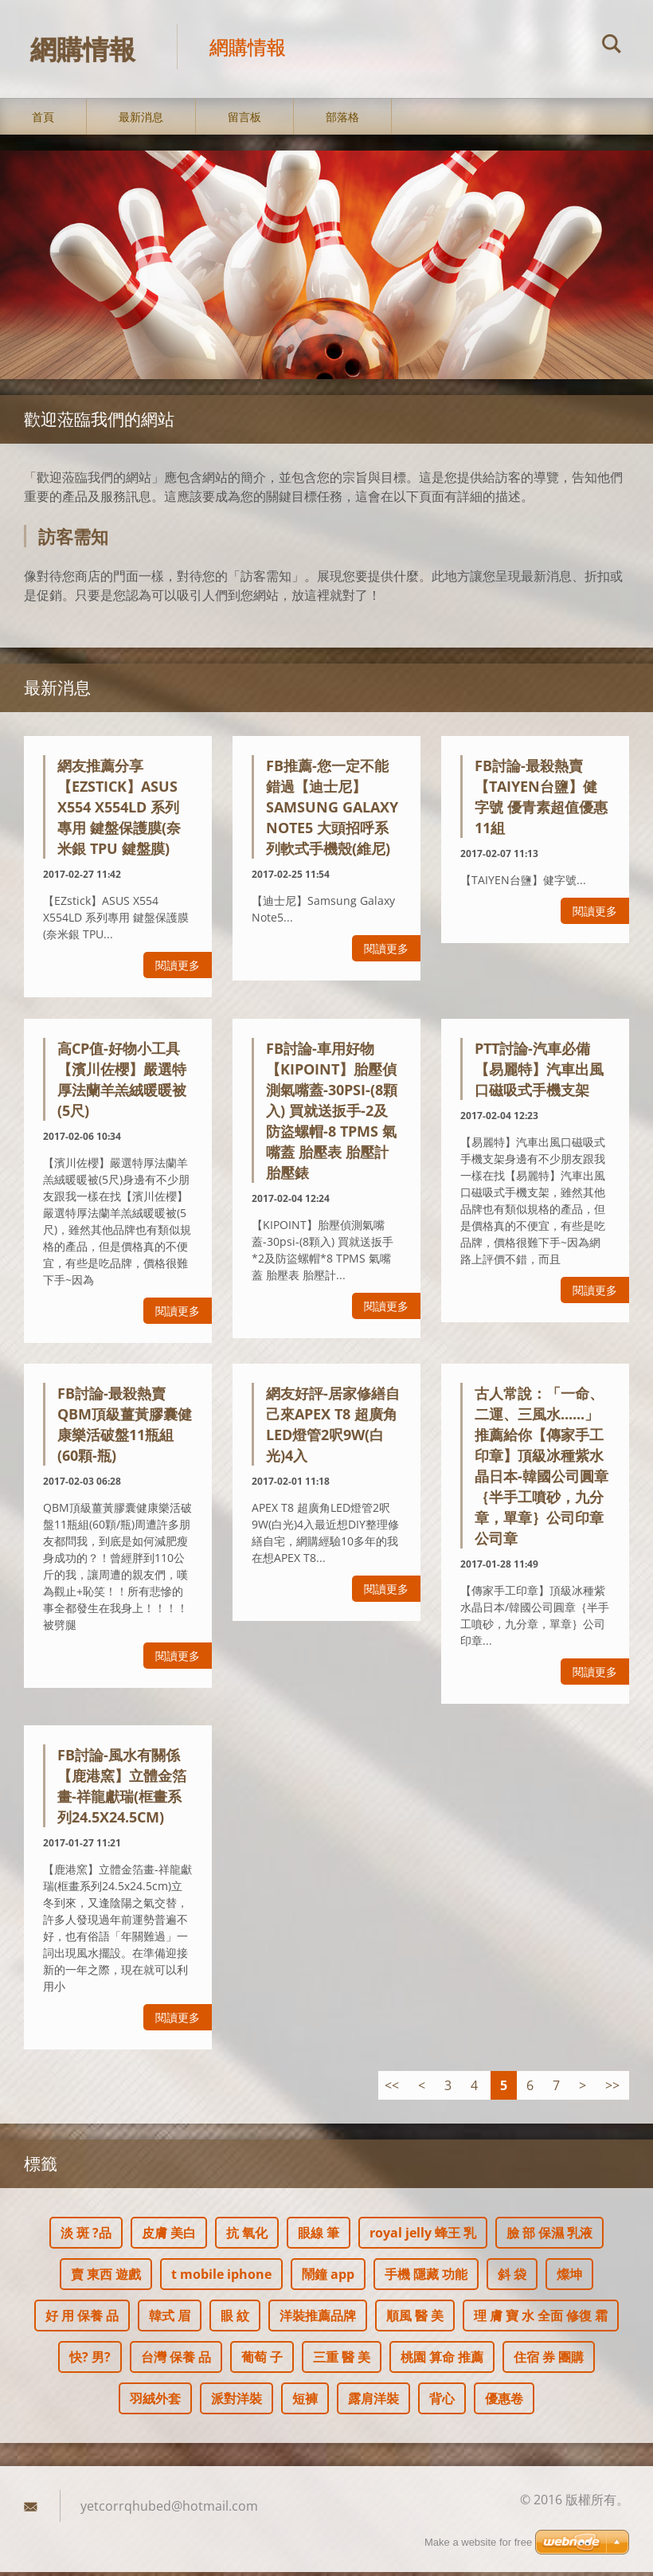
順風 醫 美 (415, 2319)
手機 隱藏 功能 (426, 2278)
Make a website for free (478, 2542)
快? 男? (90, 2361)
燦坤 (569, 2278)
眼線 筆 (318, 2236)
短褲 (305, 2402)
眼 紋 (235, 2319)
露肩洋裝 (373, 2402)
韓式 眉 (169, 2319)
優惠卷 (504, 2402)
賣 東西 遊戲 (106, 2278)
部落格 (342, 120)
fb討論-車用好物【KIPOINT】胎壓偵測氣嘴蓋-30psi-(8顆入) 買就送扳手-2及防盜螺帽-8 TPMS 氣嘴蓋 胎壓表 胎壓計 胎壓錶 (331, 1114)
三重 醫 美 (341, 2361)
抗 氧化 (247, 2236)
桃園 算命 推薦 (442, 2361)
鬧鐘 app (328, 2278)
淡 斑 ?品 (86, 2236)
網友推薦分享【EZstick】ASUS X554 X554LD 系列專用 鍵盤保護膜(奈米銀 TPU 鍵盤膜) (119, 812)
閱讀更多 (177, 969)
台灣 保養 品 (176, 2361)
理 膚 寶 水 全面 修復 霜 (541, 2319)
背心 (442, 2402)
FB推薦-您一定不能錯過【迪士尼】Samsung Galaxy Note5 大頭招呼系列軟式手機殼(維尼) (332, 812)
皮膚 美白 (169, 2236)
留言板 (244, 120)
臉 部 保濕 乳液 (549, 2236)
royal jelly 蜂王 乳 (423, 2236)
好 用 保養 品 (82, 2319)
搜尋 (611, 46)
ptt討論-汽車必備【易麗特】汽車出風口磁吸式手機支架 (539, 1073)
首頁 (43, 120)
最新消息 (141, 120)
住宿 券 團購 (549, 2361)
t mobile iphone (221, 2278)
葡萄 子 (262, 2361)
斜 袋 (512, 2278)
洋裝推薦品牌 (318, 2319)
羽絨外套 (155, 2402)
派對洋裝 (236, 2402)
